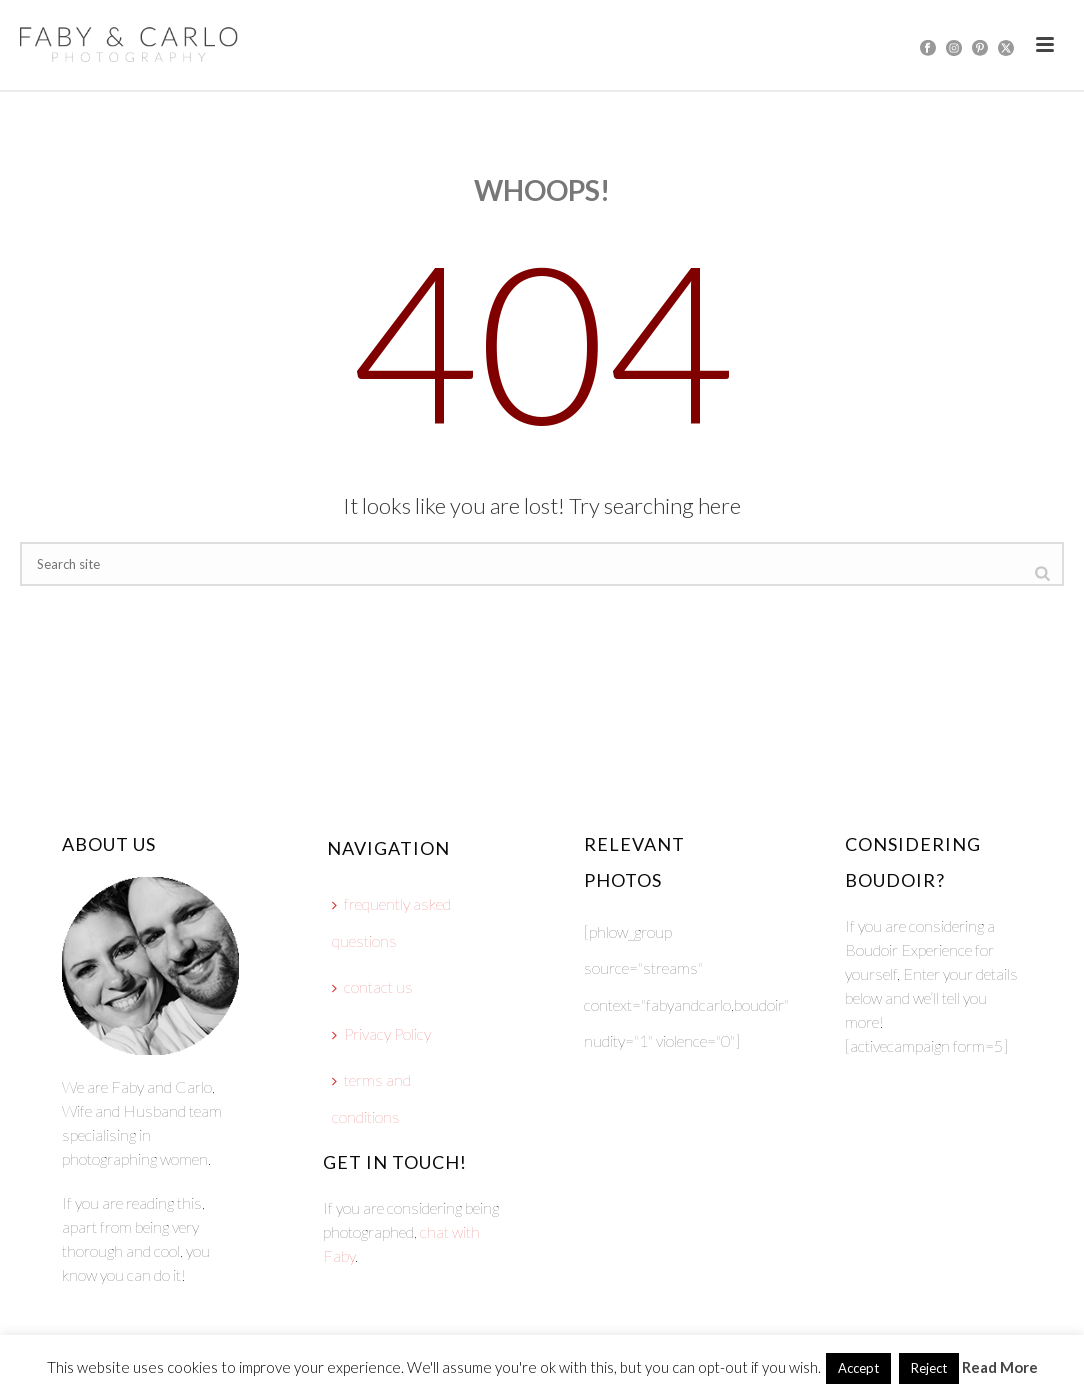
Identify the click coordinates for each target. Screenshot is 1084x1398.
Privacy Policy (381, 1033)
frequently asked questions (391, 922)
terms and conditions (371, 1098)
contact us (372, 986)
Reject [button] (929, 1368)
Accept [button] (858, 1368)
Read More (1000, 1367)
